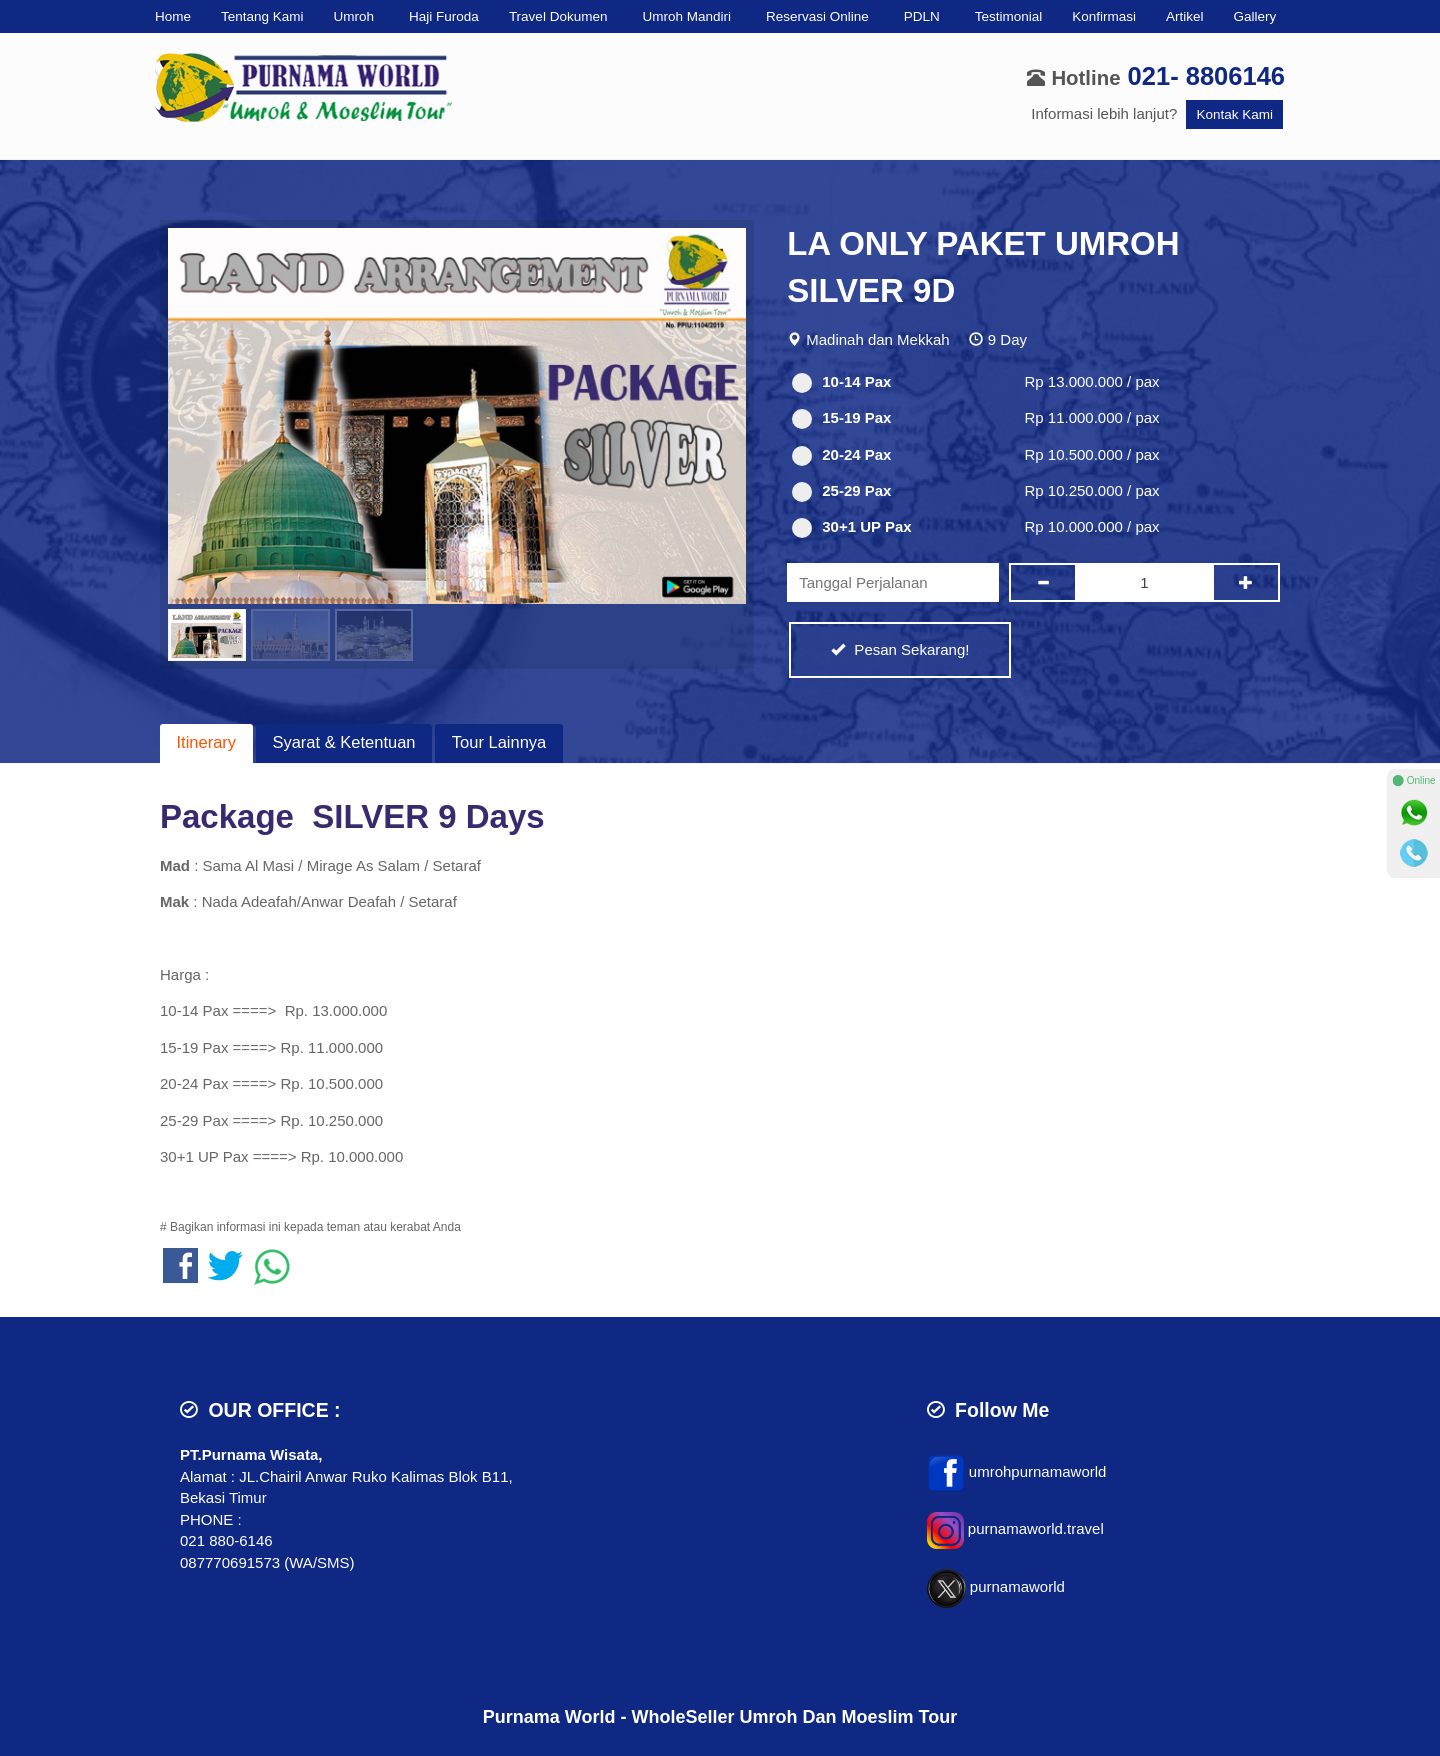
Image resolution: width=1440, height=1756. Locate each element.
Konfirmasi (1104, 16)
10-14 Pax (841, 382)
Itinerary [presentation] (207, 742)
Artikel (1185, 16)
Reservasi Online (817, 16)
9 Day (1007, 339)
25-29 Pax (841, 491)
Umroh (354, 16)
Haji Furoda (444, 16)
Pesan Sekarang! (900, 649)
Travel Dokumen (558, 16)
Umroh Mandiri (686, 16)
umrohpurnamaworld (1038, 1471)
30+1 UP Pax (851, 527)
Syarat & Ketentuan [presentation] (343, 742)
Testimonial (1009, 16)
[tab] (206, 743)
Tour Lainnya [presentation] (499, 742)
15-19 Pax (841, 418)
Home (173, 16)
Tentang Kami (262, 16)
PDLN (922, 16)
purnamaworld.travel (1036, 1529)
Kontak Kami (1234, 114)
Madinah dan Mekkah (877, 339)
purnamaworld (1017, 1587)
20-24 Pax (841, 455)
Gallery (1255, 16)
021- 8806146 (1206, 76)
